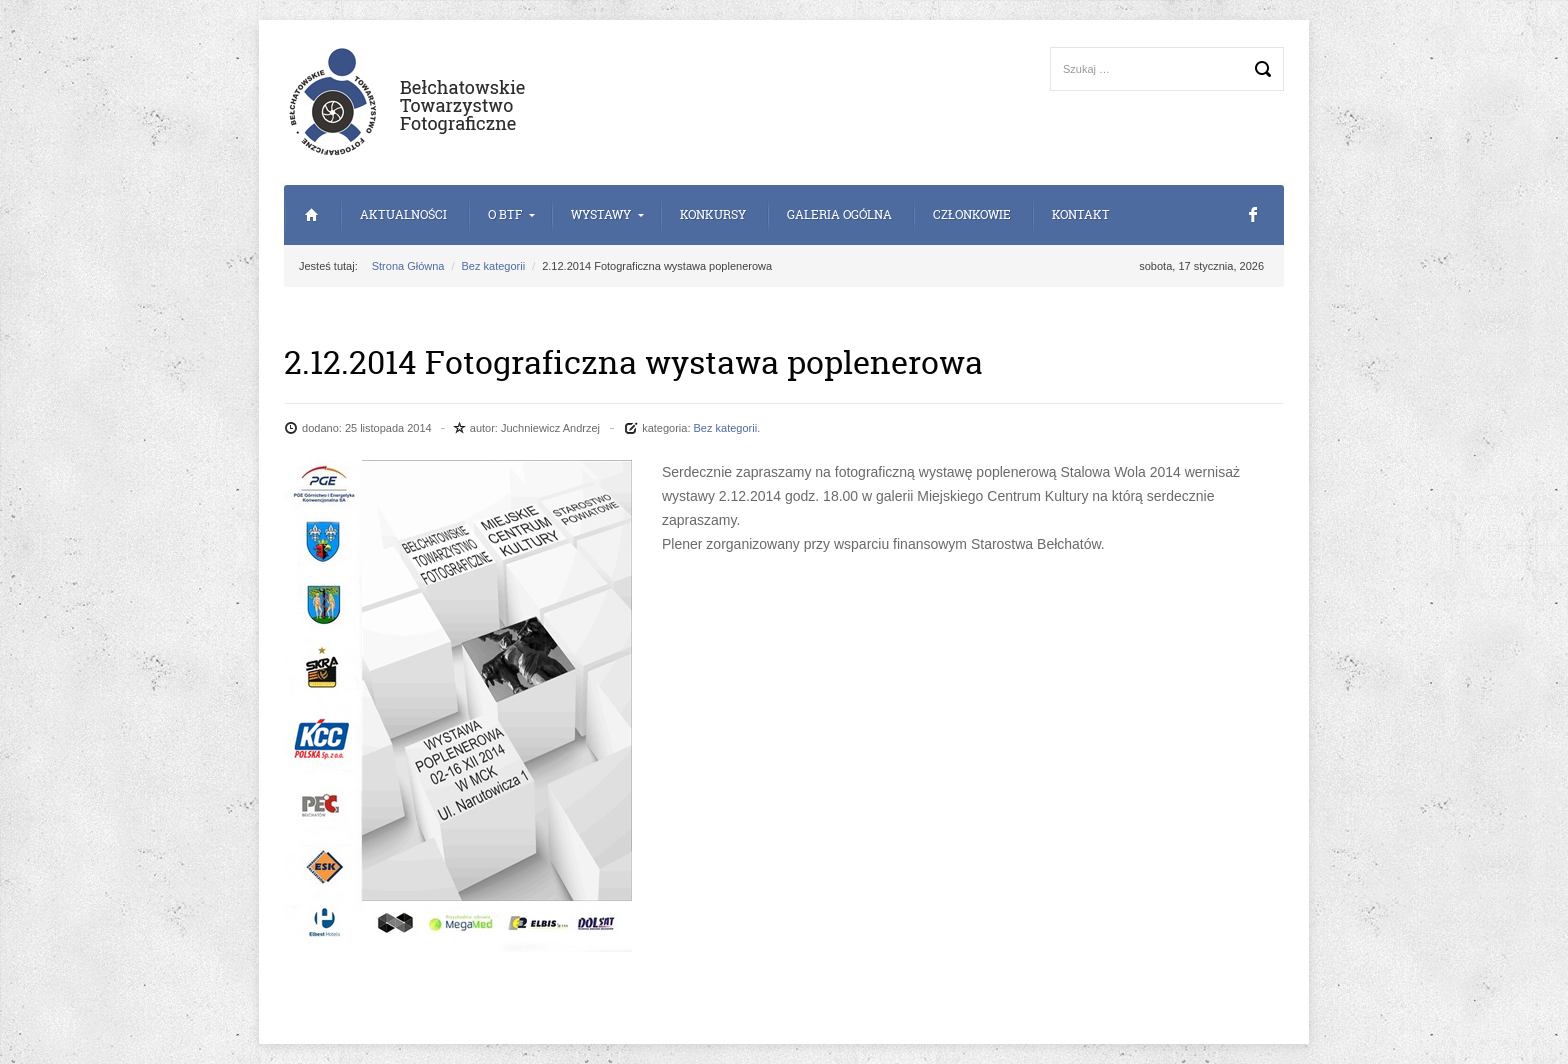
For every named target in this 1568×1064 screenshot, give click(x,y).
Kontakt (1081, 214)
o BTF (505, 214)
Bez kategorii (494, 266)
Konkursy (713, 214)
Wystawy (601, 214)
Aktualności (403, 214)
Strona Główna (311, 215)
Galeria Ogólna (839, 214)
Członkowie (972, 214)
